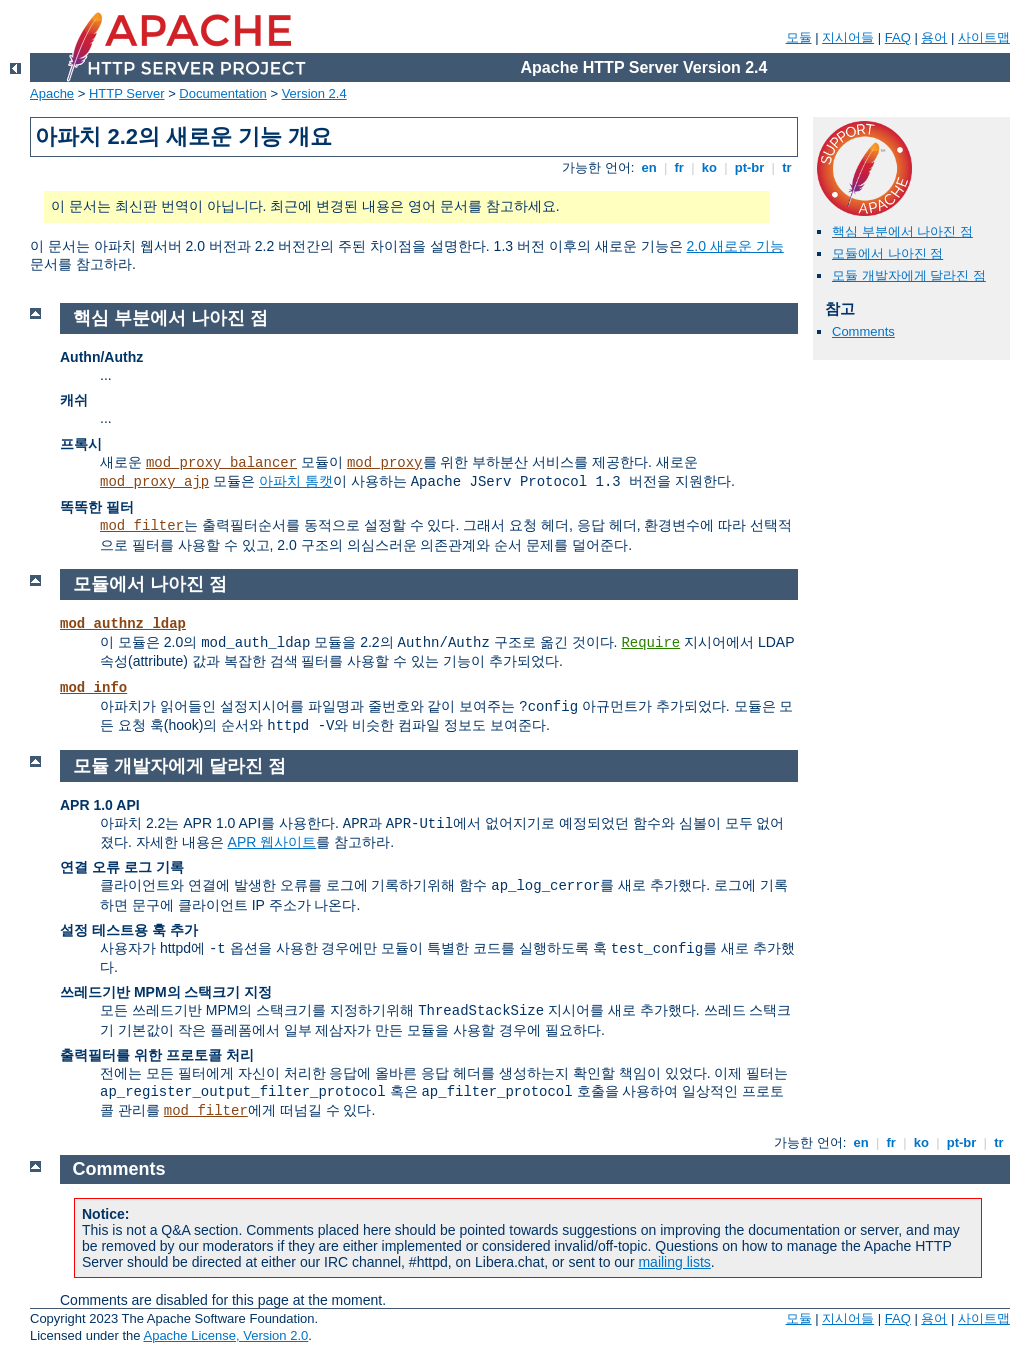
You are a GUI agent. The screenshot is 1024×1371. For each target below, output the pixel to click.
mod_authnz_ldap (123, 624)
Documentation (222, 93)
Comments (863, 331)
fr (679, 167)
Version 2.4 (314, 93)
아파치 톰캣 (296, 481)
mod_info (93, 688)
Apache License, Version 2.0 (225, 1335)
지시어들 (848, 37)
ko (709, 167)
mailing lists (674, 1262)
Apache (52, 93)
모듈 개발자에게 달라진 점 (909, 275)
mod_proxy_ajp (154, 482)
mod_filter (142, 526)
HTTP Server (127, 93)
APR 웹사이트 (272, 842)
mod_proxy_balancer (221, 463)
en (649, 167)
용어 (934, 37)
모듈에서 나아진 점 (887, 253)
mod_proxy (385, 463)
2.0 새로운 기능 (735, 246)
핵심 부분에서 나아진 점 (902, 231)
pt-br (749, 167)
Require (650, 643)
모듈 (799, 37)
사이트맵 (984, 37)
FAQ (898, 37)
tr (787, 167)
